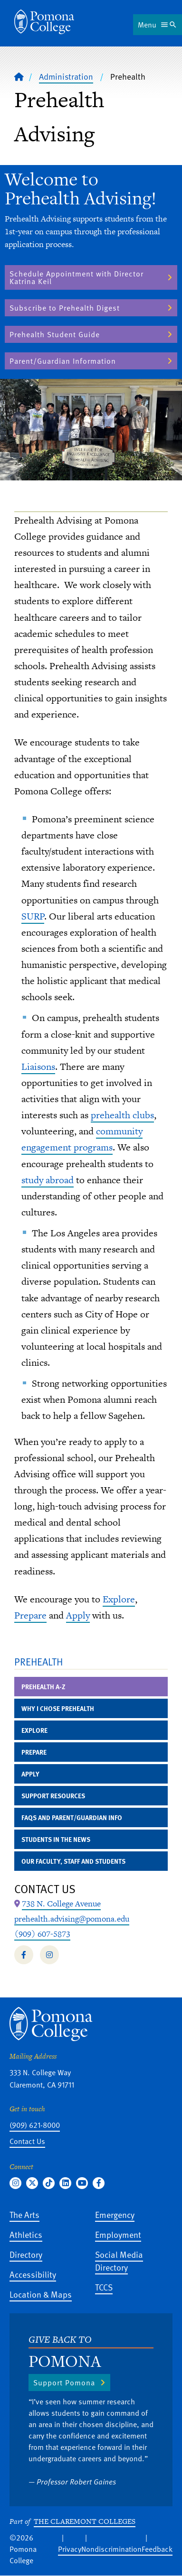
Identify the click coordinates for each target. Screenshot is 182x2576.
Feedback (157, 2549)
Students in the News (55, 1839)
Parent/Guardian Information (63, 361)
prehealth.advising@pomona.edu (71, 1918)
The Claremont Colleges (84, 2521)
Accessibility (33, 2274)
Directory (26, 2254)
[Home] (19, 76)
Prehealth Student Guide (55, 334)
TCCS (104, 2287)
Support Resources (53, 1796)
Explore (119, 1599)
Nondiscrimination (111, 2549)
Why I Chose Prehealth (57, 1708)
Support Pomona (64, 2382)
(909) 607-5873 (42, 1934)
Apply (78, 1615)
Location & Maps (41, 2294)
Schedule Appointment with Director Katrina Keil (77, 277)
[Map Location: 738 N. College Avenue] (61, 1904)
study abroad (47, 1180)
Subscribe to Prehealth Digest (65, 307)
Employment (118, 2234)
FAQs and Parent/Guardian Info (71, 1817)
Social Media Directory (119, 2260)
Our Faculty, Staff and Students (73, 1861)
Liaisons (38, 1066)
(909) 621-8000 (35, 2125)
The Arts (24, 2214)
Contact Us (27, 2141)
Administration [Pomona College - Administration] (66, 76)
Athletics (26, 2234)
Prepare (30, 1615)
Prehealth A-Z (43, 1687)
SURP (32, 916)
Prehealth (38, 1661)
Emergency (114, 2214)
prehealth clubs (122, 1115)
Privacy (69, 2549)
